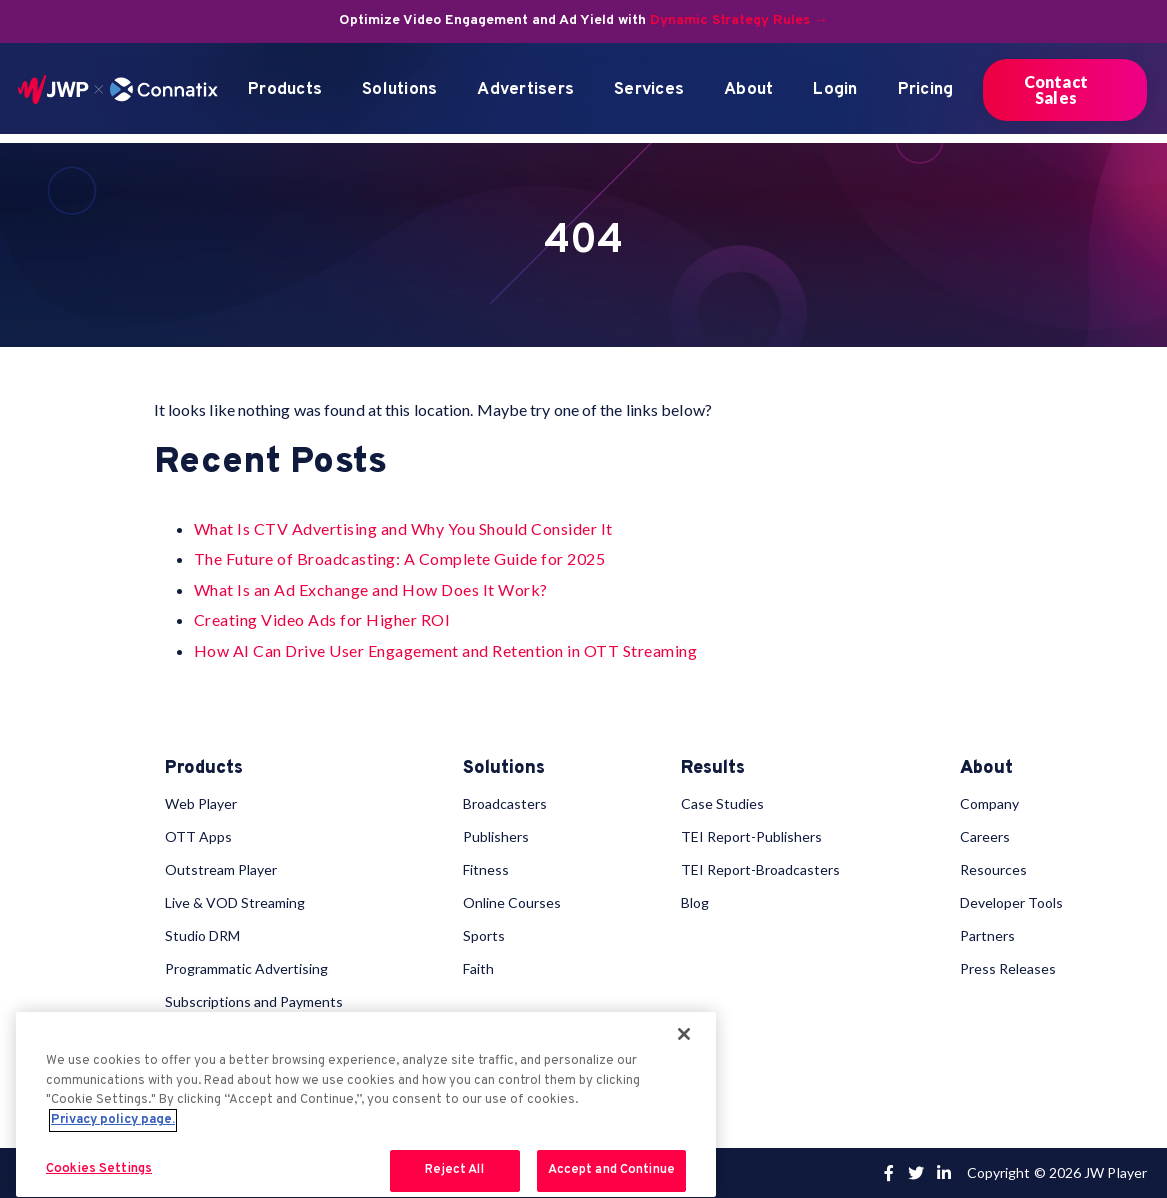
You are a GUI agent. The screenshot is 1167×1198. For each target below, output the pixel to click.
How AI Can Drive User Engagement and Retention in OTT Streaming (446, 650)
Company (989, 803)
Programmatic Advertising (246, 968)
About (748, 90)
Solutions (399, 90)
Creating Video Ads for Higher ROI (322, 619)
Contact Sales (1056, 89)
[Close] (684, 1034)
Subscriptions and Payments (254, 1001)
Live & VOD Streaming (235, 902)
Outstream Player (221, 869)
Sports (484, 935)
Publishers (496, 836)
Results (713, 769)
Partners (987, 935)
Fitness (486, 869)
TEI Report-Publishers (751, 836)
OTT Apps (198, 836)
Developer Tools (1011, 902)
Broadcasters (505, 803)
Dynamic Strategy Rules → (739, 20)
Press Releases (1008, 968)
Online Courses (512, 902)
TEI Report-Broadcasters (760, 869)
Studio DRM (202, 935)
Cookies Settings (99, 1169)
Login (835, 90)
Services (649, 90)
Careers (985, 836)
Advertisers (525, 90)
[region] (366, 1104)
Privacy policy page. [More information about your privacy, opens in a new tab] (113, 1120)
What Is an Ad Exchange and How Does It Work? (371, 589)
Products (285, 90)
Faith (478, 968)
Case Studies (722, 803)
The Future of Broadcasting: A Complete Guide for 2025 (400, 558)
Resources (993, 869)
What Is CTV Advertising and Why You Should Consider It (403, 528)
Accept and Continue (611, 1170)
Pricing (926, 90)
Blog (695, 902)
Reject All (454, 1170)
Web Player (201, 803)
